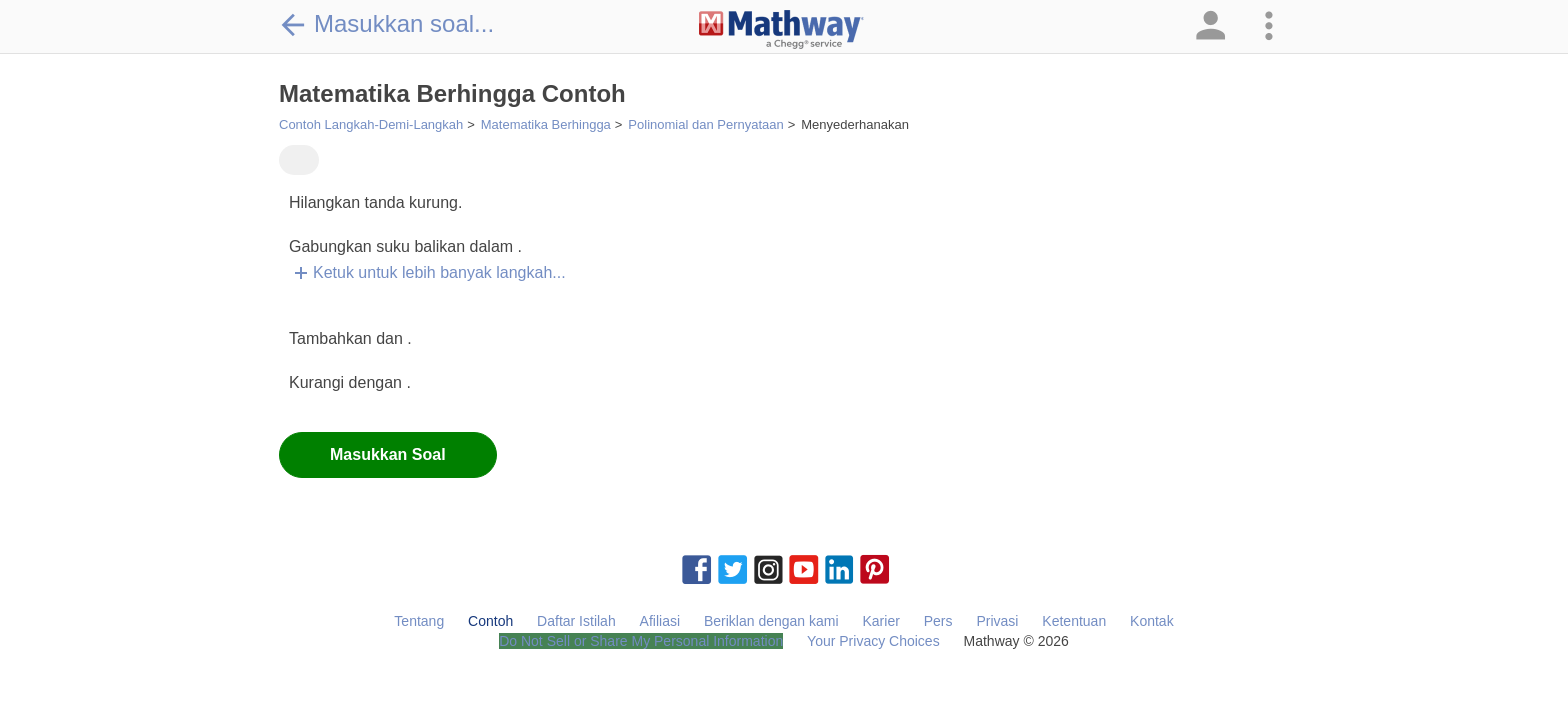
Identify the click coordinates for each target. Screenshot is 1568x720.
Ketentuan (1074, 621)
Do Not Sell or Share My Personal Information (641, 641)
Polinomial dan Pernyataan (705, 124)
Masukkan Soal (388, 454)
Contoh (490, 621)
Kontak (1152, 621)
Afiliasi (660, 621)
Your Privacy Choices (873, 641)
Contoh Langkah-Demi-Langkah (371, 124)
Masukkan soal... (386, 24)
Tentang (419, 621)
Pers (938, 621)
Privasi (997, 621)
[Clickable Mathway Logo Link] (781, 30)
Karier (880, 621)
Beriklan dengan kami (771, 621)
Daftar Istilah (576, 621)
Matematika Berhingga (546, 124)
